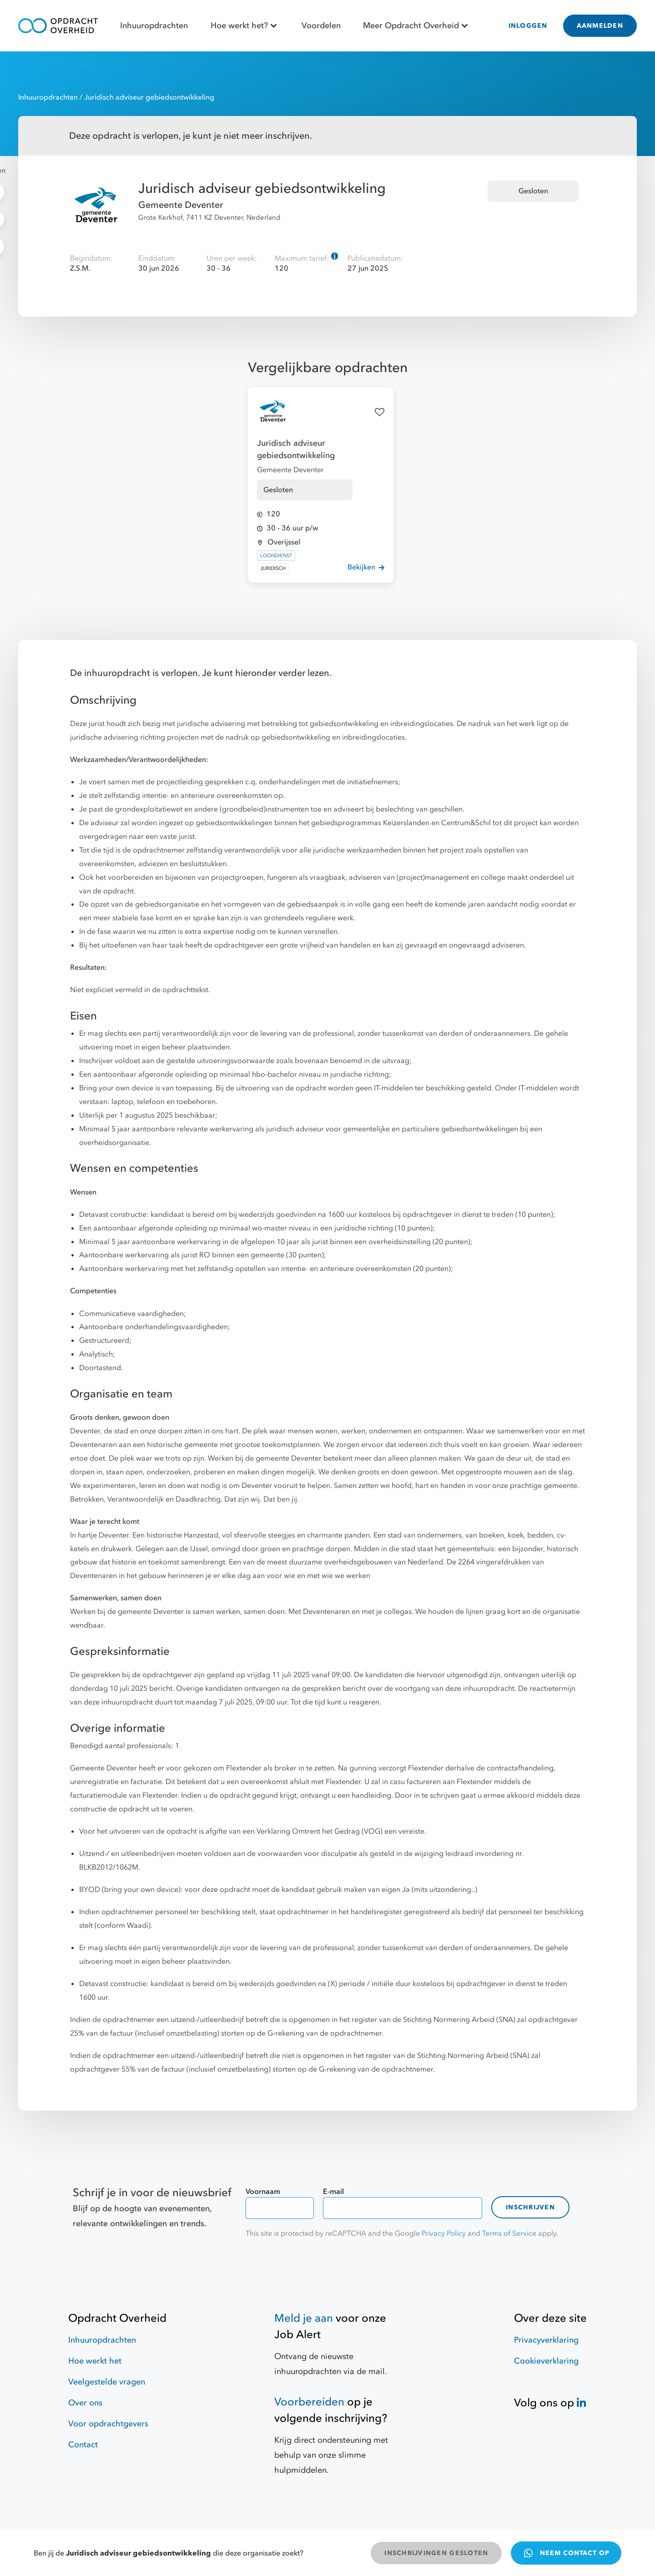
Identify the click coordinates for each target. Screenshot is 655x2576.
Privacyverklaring (546, 2340)
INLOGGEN (528, 25)
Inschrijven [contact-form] (530, 2207)
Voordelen (321, 25)
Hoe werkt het (94, 2361)
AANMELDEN (600, 25)
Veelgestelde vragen (106, 2382)
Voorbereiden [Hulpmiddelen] (309, 2402)
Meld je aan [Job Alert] (303, 2318)
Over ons (85, 2403)
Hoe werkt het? (245, 25)
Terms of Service (509, 2233)
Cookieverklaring (546, 2361)
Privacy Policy (444, 2233)
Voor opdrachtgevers (108, 2424)
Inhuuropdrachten (154, 25)
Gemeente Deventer (180, 205)
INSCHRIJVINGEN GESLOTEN (436, 2553)
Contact (83, 2444)
